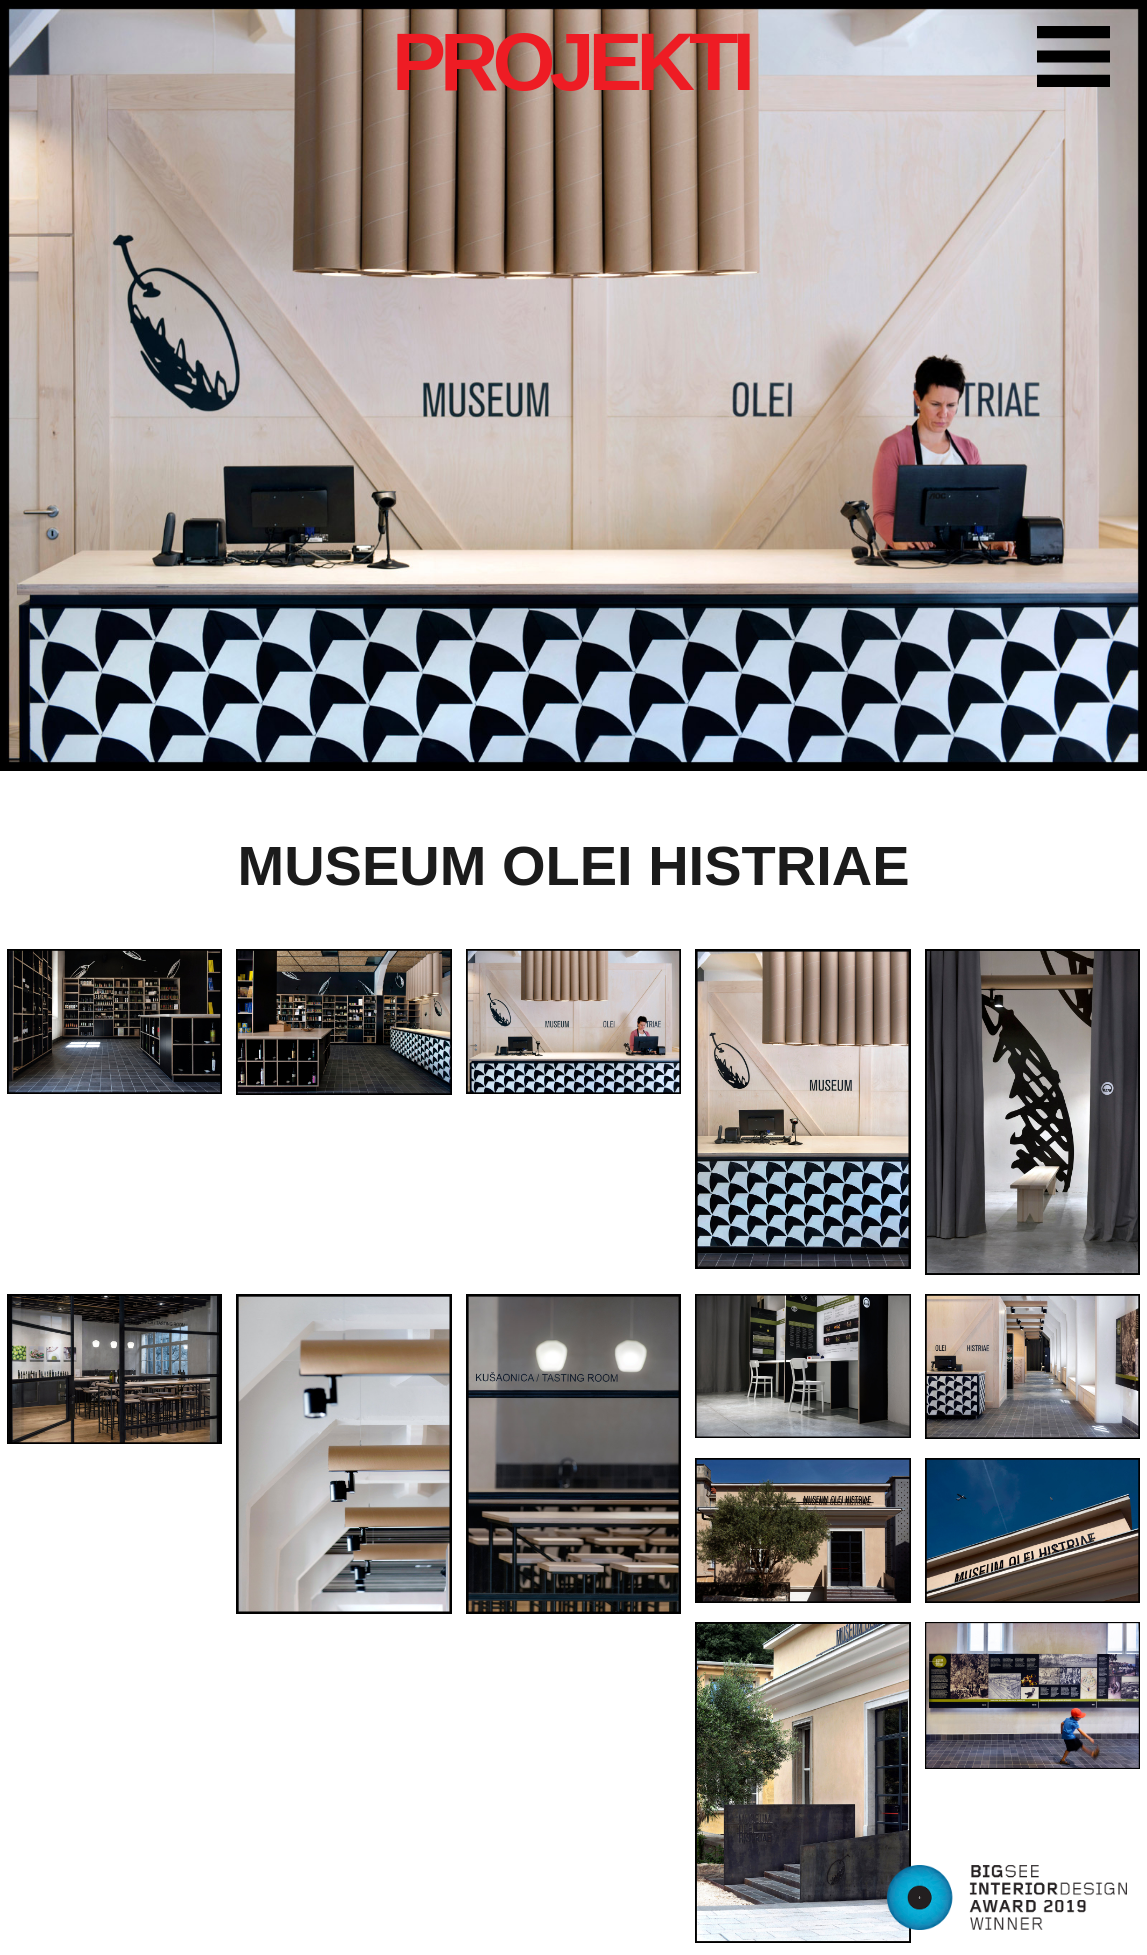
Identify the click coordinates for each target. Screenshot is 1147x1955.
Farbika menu (1082, 60)
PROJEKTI (570, 62)
